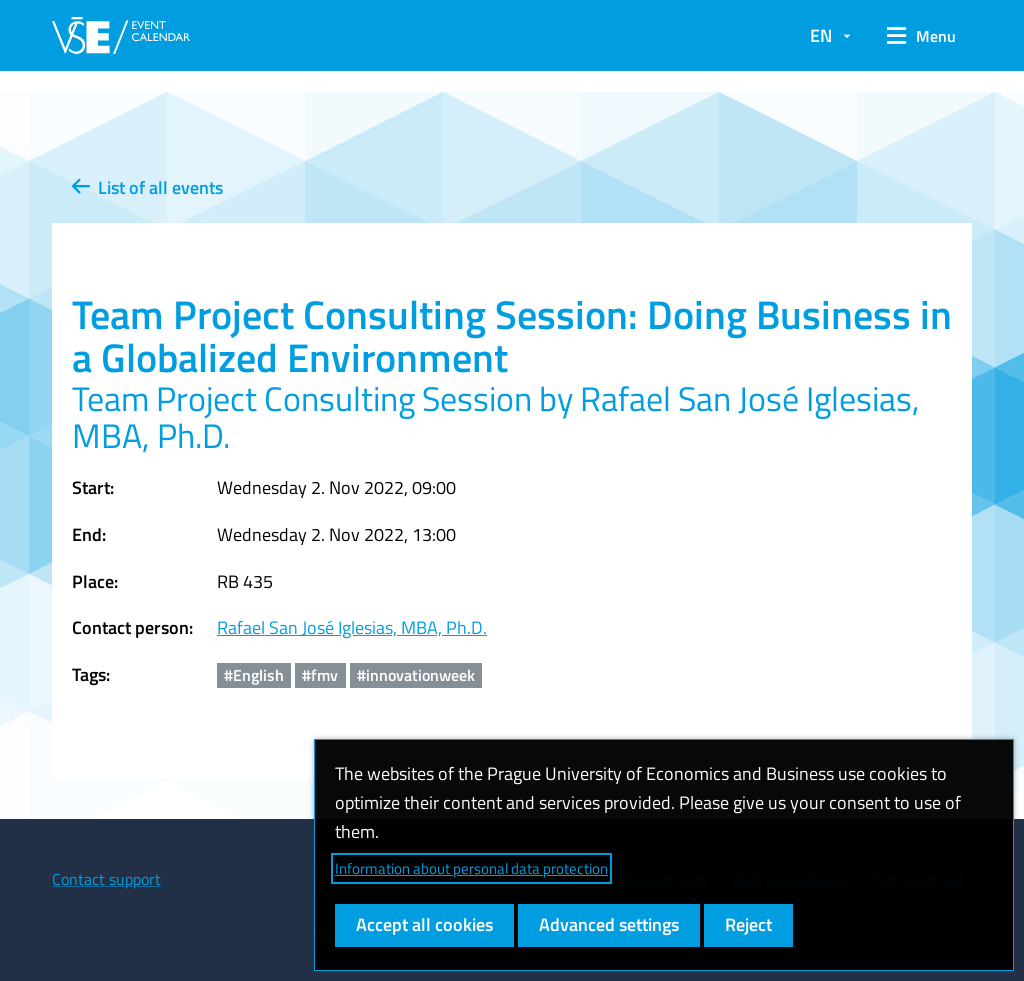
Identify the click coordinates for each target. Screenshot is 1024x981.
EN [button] (821, 35)
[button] (921, 36)
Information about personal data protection (471, 868)
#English (254, 675)
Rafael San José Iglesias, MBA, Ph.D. (352, 627)
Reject (748, 924)
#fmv (320, 675)
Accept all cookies (424, 924)
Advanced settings (609, 924)
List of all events (147, 187)
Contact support (106, 879)
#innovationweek (416, 675)
